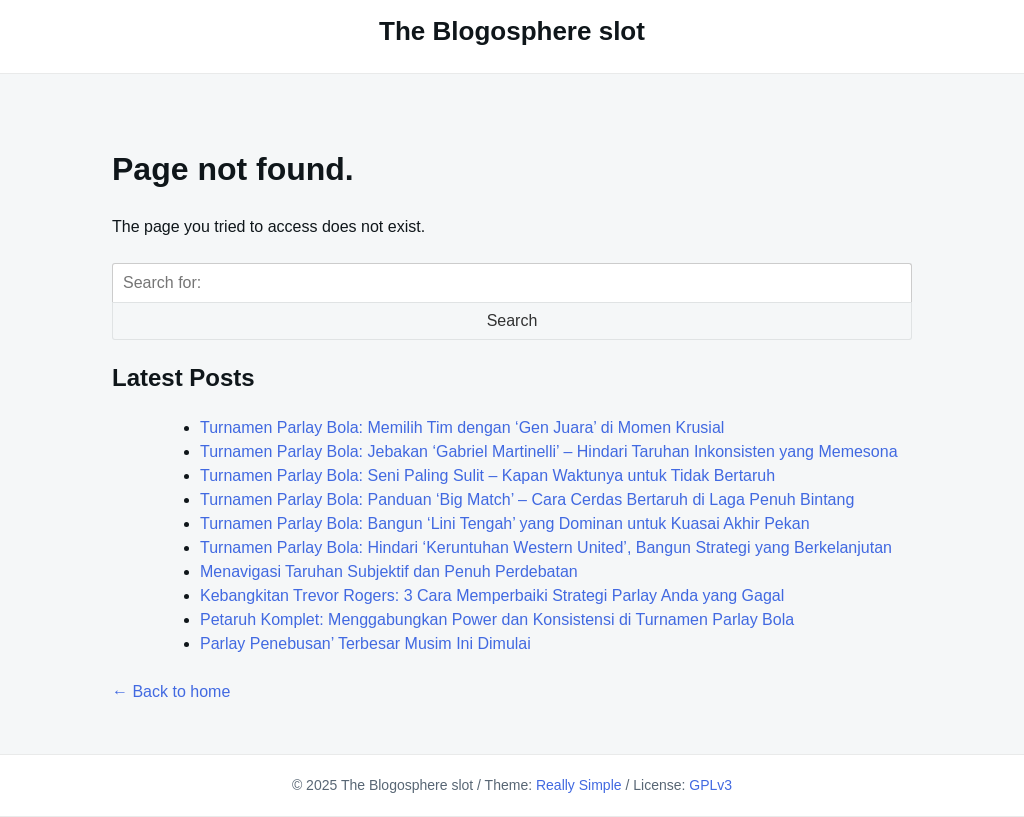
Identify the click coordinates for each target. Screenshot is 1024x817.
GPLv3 (710, 785)
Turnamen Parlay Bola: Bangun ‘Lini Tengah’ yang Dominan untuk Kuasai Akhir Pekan (505, 523)
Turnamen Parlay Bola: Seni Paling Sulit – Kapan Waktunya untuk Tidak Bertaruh (487, 475)
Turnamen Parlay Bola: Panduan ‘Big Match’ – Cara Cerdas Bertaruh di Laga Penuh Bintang (527, 499)
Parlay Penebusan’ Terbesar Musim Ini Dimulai (365, 643)
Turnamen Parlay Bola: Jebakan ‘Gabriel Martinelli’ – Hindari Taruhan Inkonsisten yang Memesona (549, 451)
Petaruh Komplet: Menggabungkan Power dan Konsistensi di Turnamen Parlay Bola (497, 619)
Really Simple (579, 785)
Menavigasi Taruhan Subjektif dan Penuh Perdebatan (389, 571)
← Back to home (171, 691)
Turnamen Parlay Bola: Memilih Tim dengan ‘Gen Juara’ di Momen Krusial (462, 427)
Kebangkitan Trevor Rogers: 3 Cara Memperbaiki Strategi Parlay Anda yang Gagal (492, 595)
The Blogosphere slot (512, 31)
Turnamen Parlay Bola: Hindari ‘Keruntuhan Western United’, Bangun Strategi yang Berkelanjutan (546, 547)
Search (512, 320)
